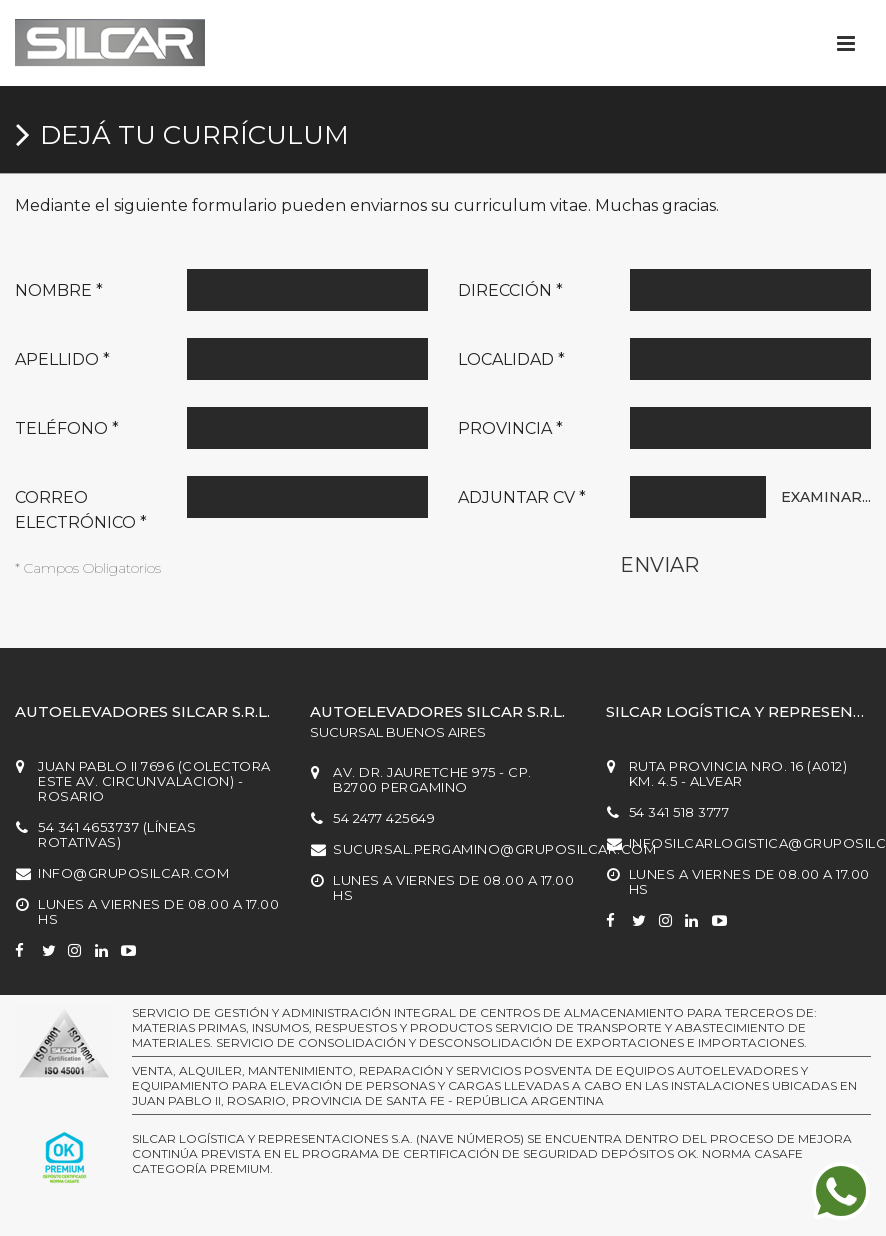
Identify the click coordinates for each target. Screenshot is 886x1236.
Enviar (659, 565)
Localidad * (511, 359)
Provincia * (510, 428)
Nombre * (59, 290)
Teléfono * (67, 428)
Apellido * (62, 359)
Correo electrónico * (81, 510)
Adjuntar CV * (522, 497)
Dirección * (510, 290)
